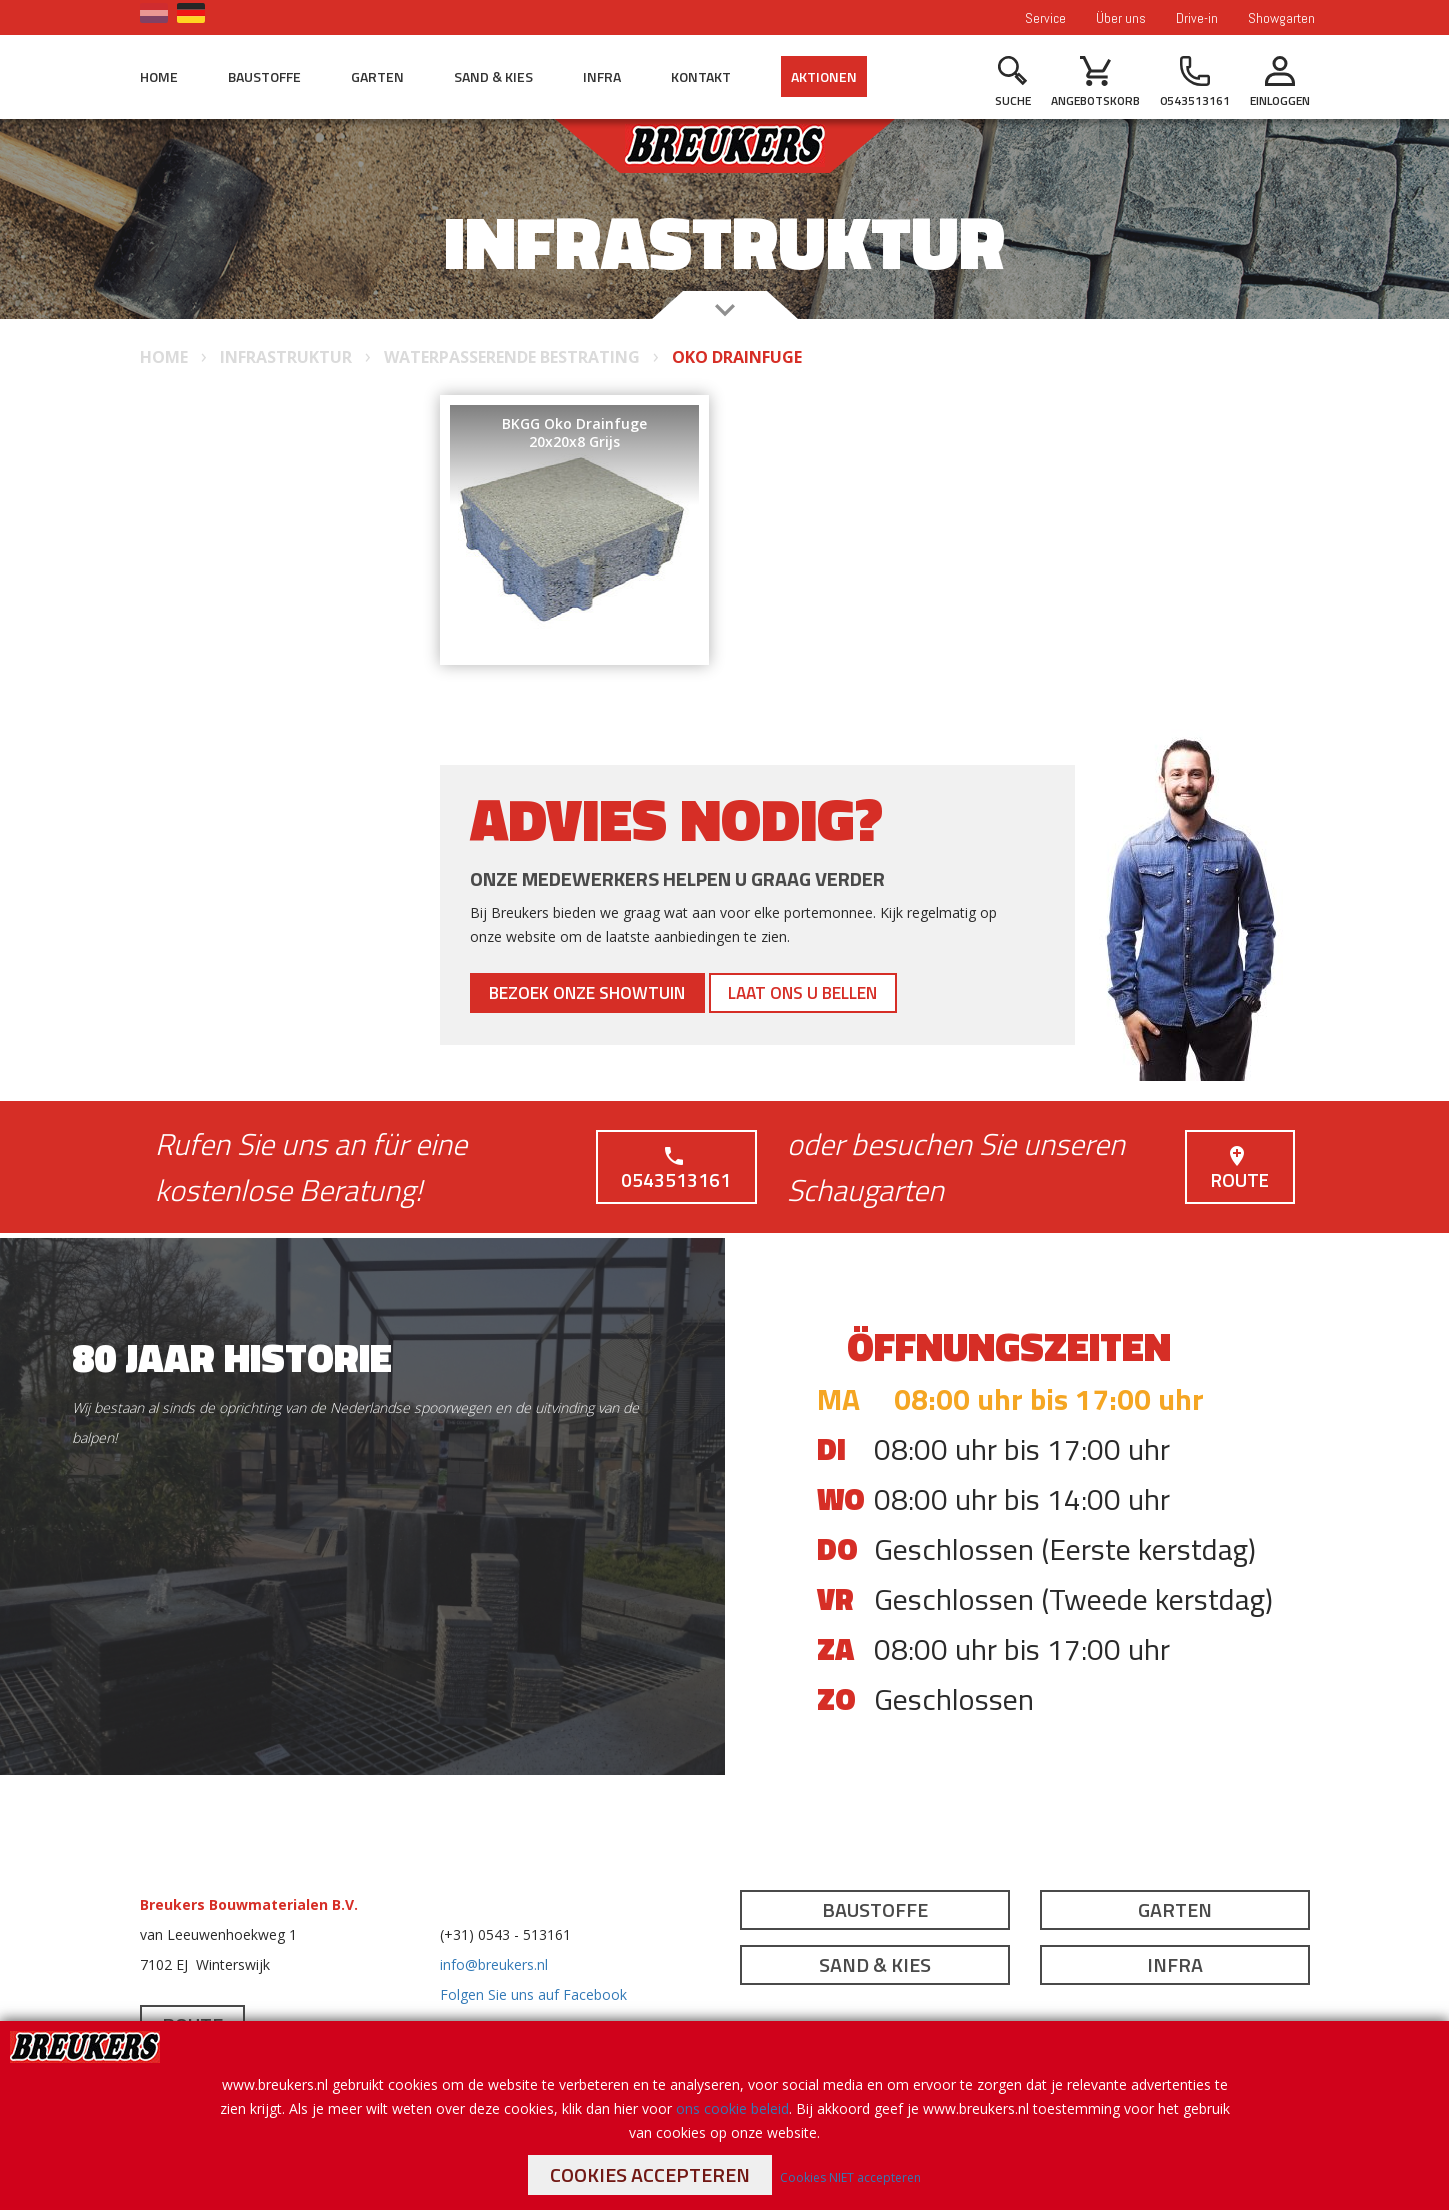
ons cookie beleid (732, 2108)
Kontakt (701, 76)
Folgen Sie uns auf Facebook (533, 1994)
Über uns (1121, 18)
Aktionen (824, 76)
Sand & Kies (493, 76)
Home (159, 76)
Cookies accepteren (650, 2174)
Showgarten (1281, 18)
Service (1045, 18)
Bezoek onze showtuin (606, 992)
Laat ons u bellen (856, 992)
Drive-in (1197, 18)
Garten (377, 76)
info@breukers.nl (494, 1964)
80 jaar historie (232, 1357)
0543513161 (675, 1169)
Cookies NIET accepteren (850, 2177)
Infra (602, 76)
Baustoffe (264, 76)
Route (1238, 1169)
